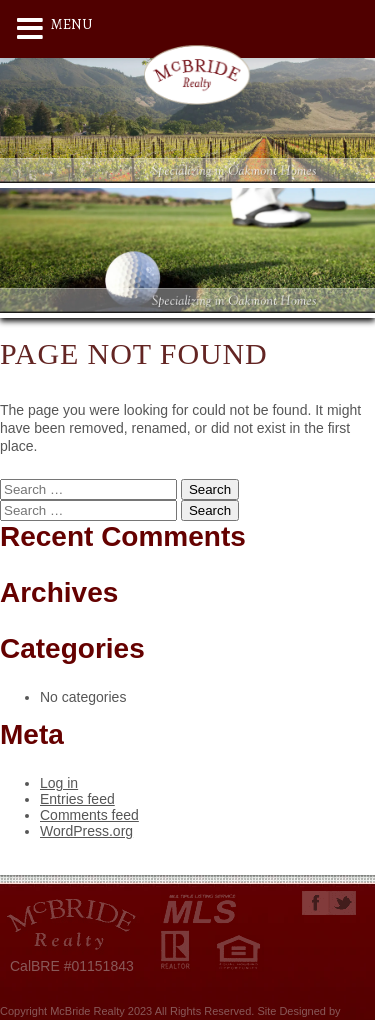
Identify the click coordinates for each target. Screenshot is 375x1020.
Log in (59, 783)
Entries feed (77, 799)
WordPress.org (86, 831)
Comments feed (89, 815)
